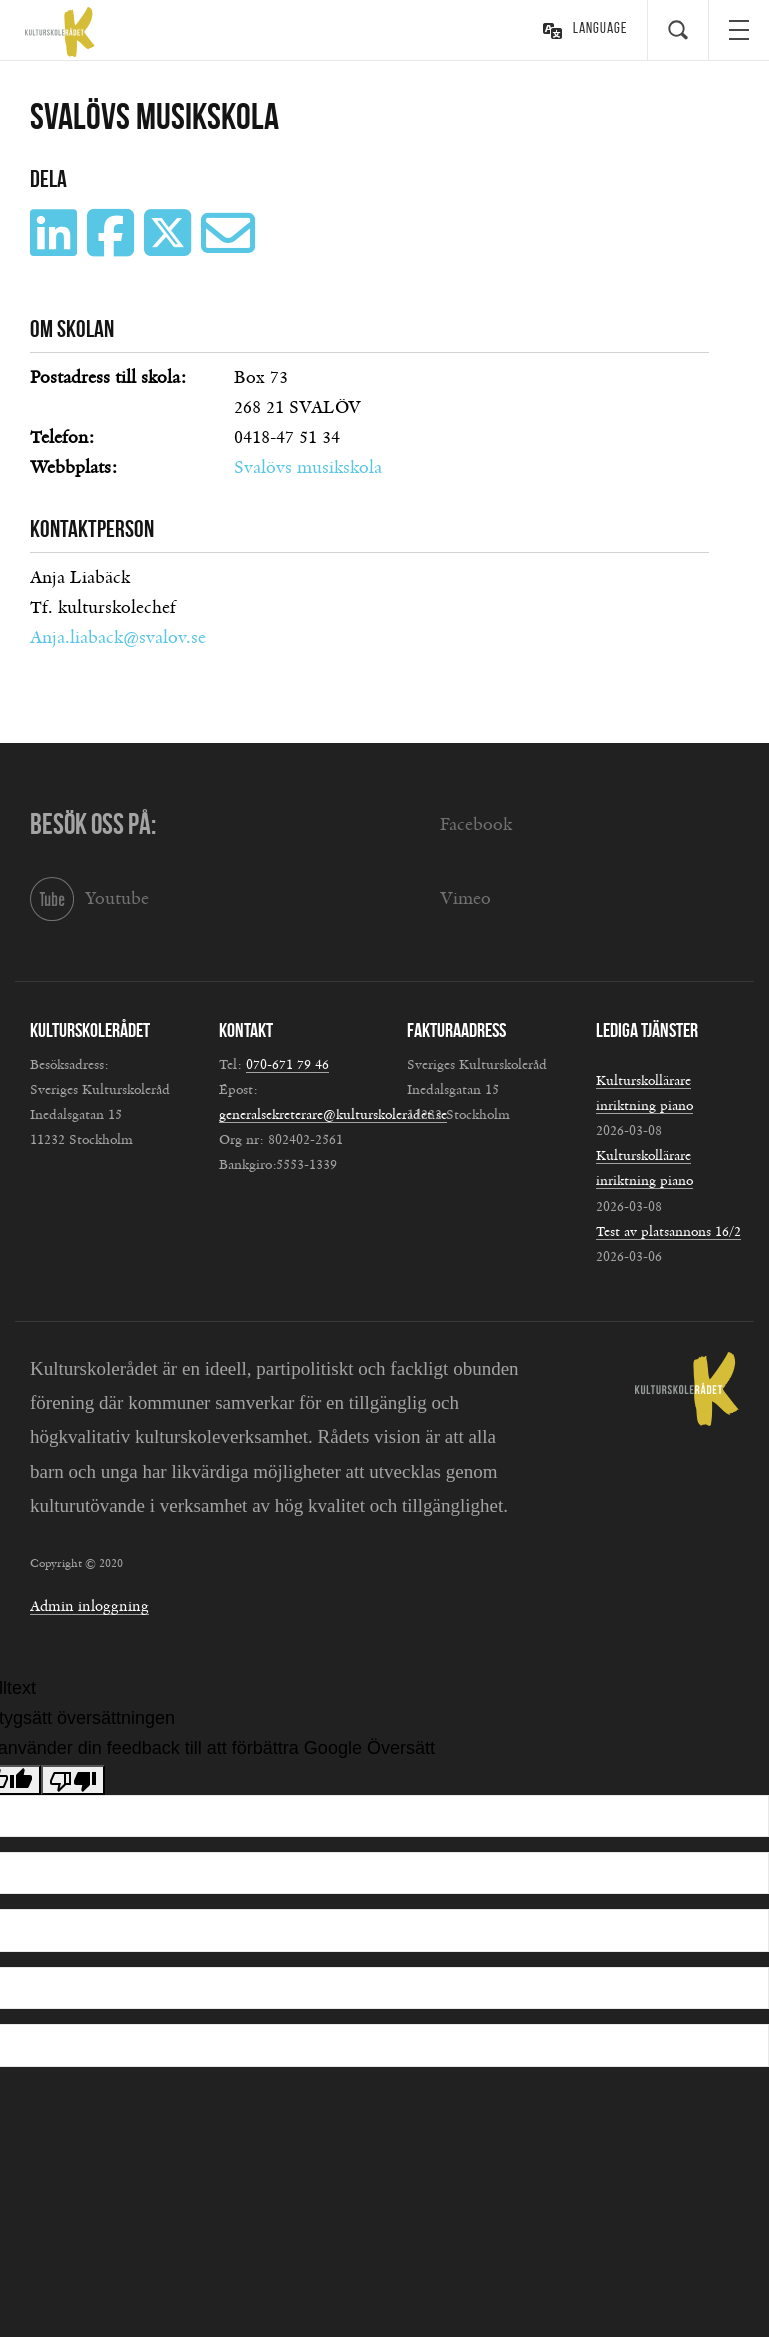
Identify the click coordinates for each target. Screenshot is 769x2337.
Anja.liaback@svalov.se (118, 638)
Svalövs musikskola (308, 468)
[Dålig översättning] (73, 1780)
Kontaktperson (92, 529)
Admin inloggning (89, 1606)
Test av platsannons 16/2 (668, 1232)
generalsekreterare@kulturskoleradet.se (333, 1115)
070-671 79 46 (287, 1065)
